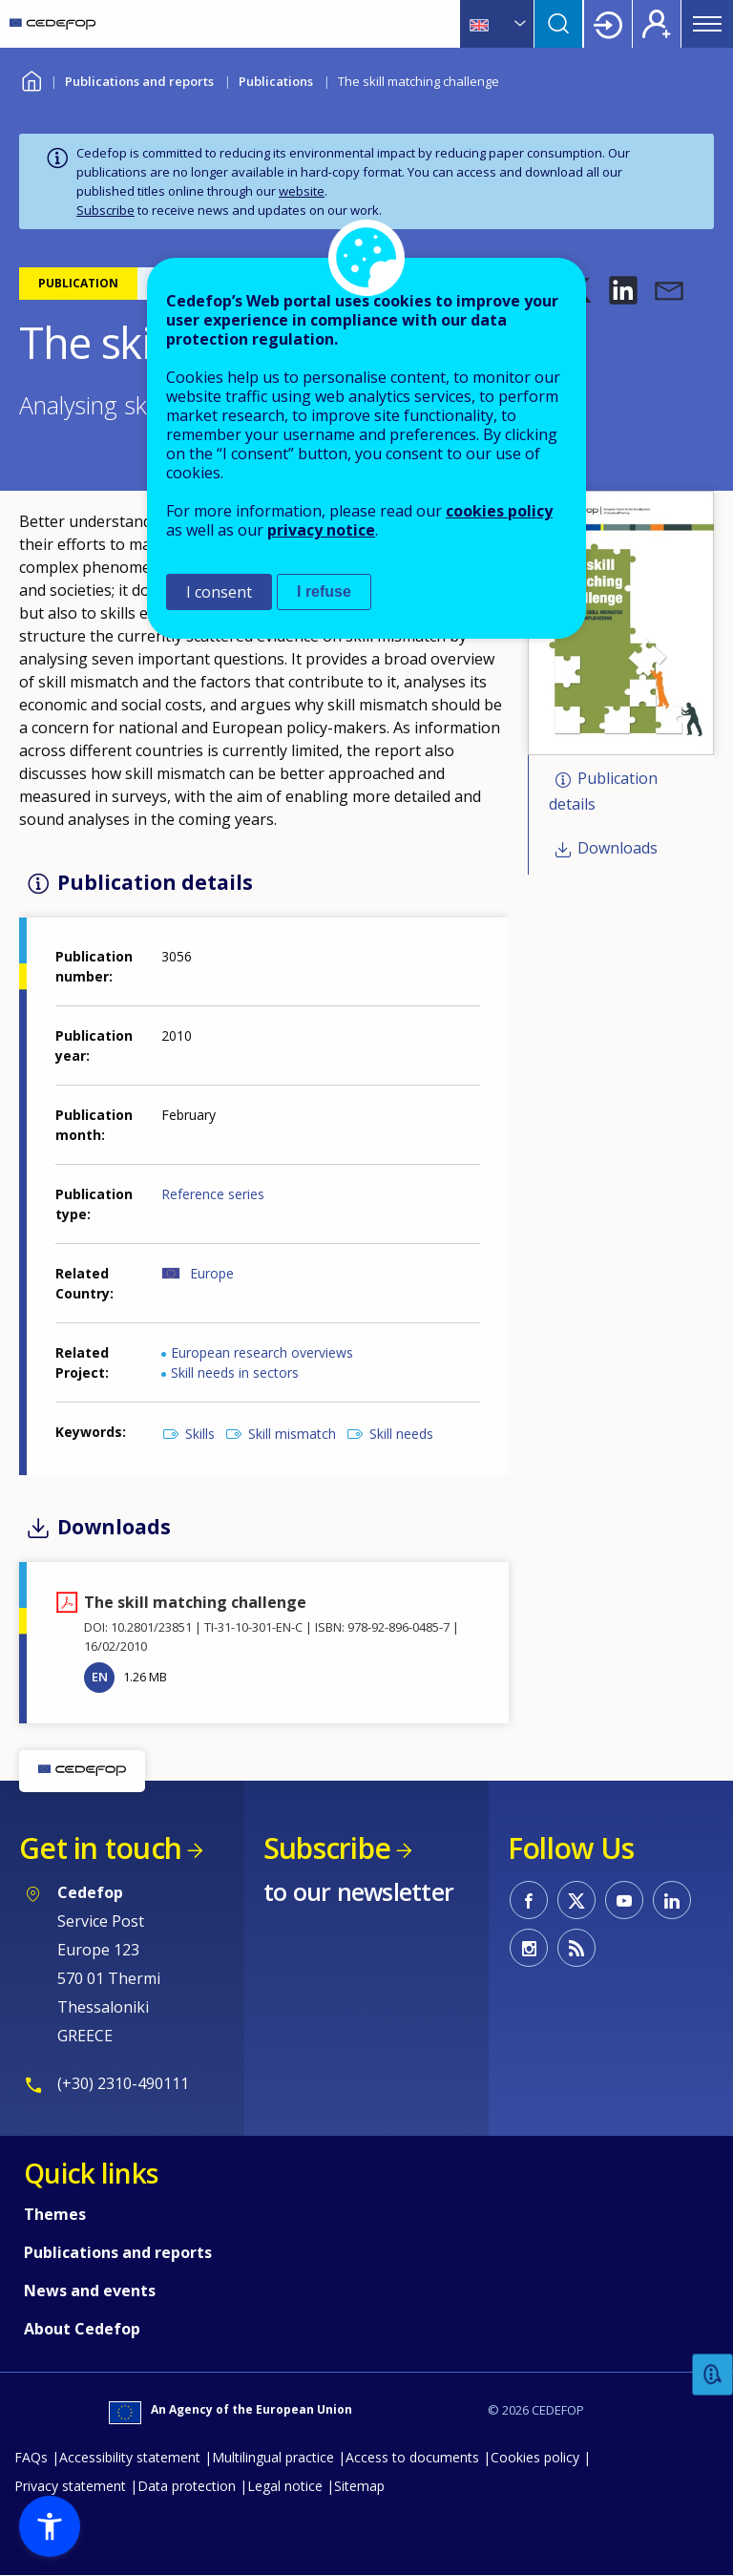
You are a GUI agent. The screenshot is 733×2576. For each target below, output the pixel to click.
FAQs (31, 2457)
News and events (90, 2290)
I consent (219, 591)
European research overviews (262, 1352)
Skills (200, 1434)
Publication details (603, 792)
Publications (276, 81)
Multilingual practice (273, 2457)
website (302, 191)
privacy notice (321, 529)
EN (100, 1676)
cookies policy (499, 510)
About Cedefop (82, 2328)
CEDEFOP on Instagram (529, 1948)
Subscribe (105, 210)
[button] (623, 290)
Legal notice (285, 2486)
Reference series (212, 1194)
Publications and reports (139, 81)
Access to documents (412, 2457)
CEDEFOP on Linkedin (672, 1900)
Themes (55, 2214)
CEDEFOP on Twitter (576, 1900)
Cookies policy (535, 2457)
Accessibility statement (129, 2457)
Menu (707, 24)
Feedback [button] (713, 2375)
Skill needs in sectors (235, 1372)
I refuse (324, 591)
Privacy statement (70, 2486)
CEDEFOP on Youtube (624, 1900)
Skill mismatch (292, 1434)
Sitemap (359, 2486)
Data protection (186, 2486)
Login (608, 24)
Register (657, 24)
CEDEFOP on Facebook (529, 1900)
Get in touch (100, 1848)
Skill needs (401, 1434)
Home (31, 79)
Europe (212, 1273)
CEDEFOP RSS (576, 1948)
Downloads (617, 847)
